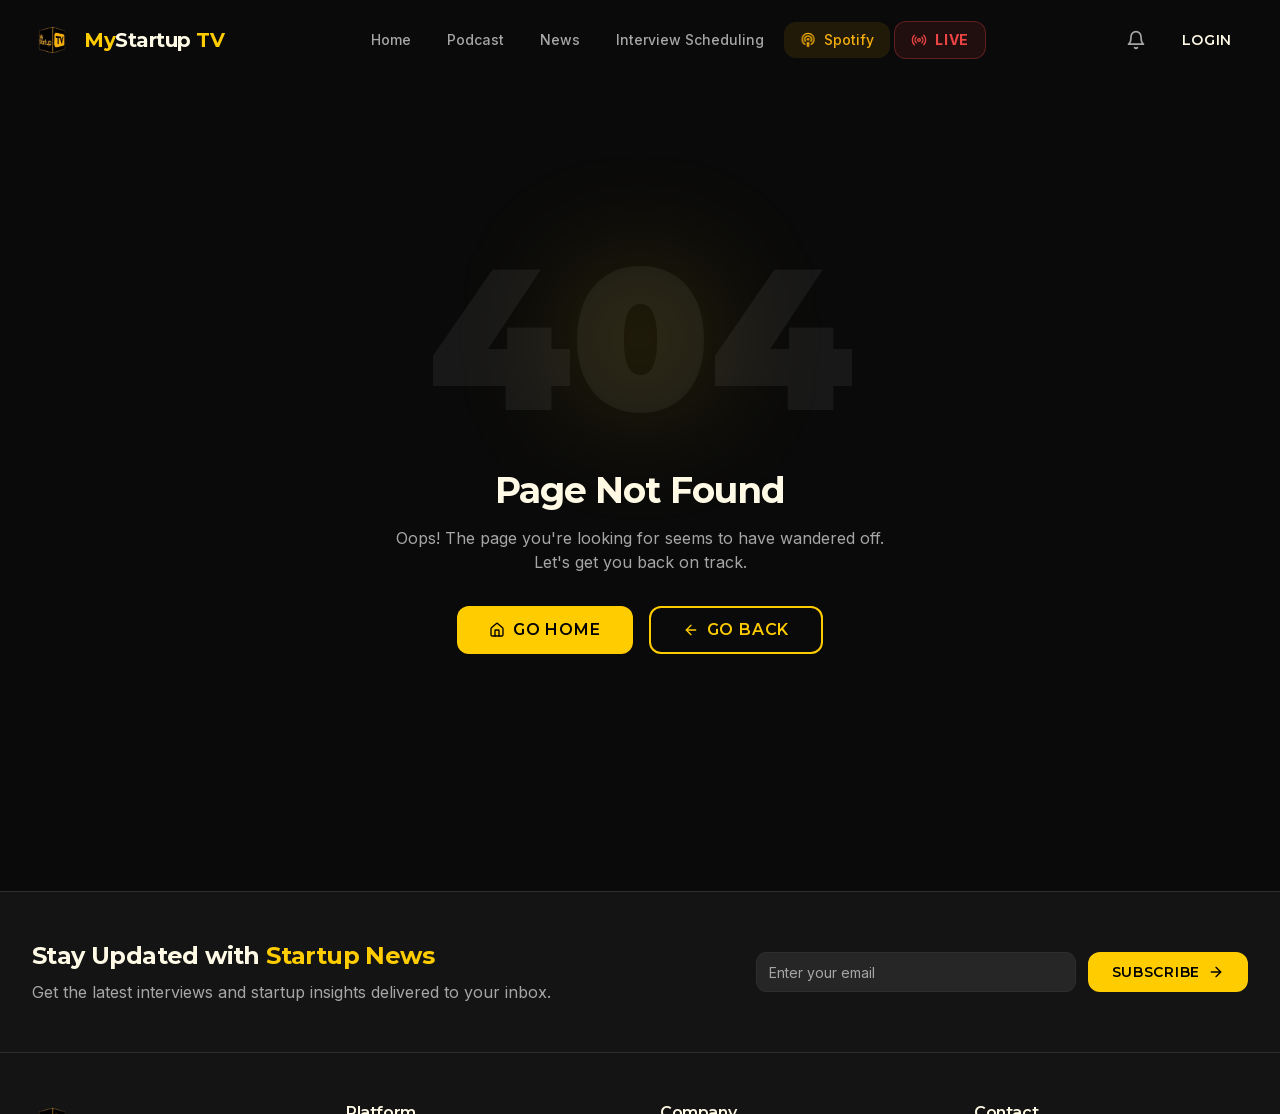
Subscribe (1168, 972)
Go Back (736, 629)
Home (391, 39)
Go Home (545, 629)
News (560, 39)
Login (1207, 40)
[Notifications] (1136, 40)
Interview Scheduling (690, 39)
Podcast (475, 39)
